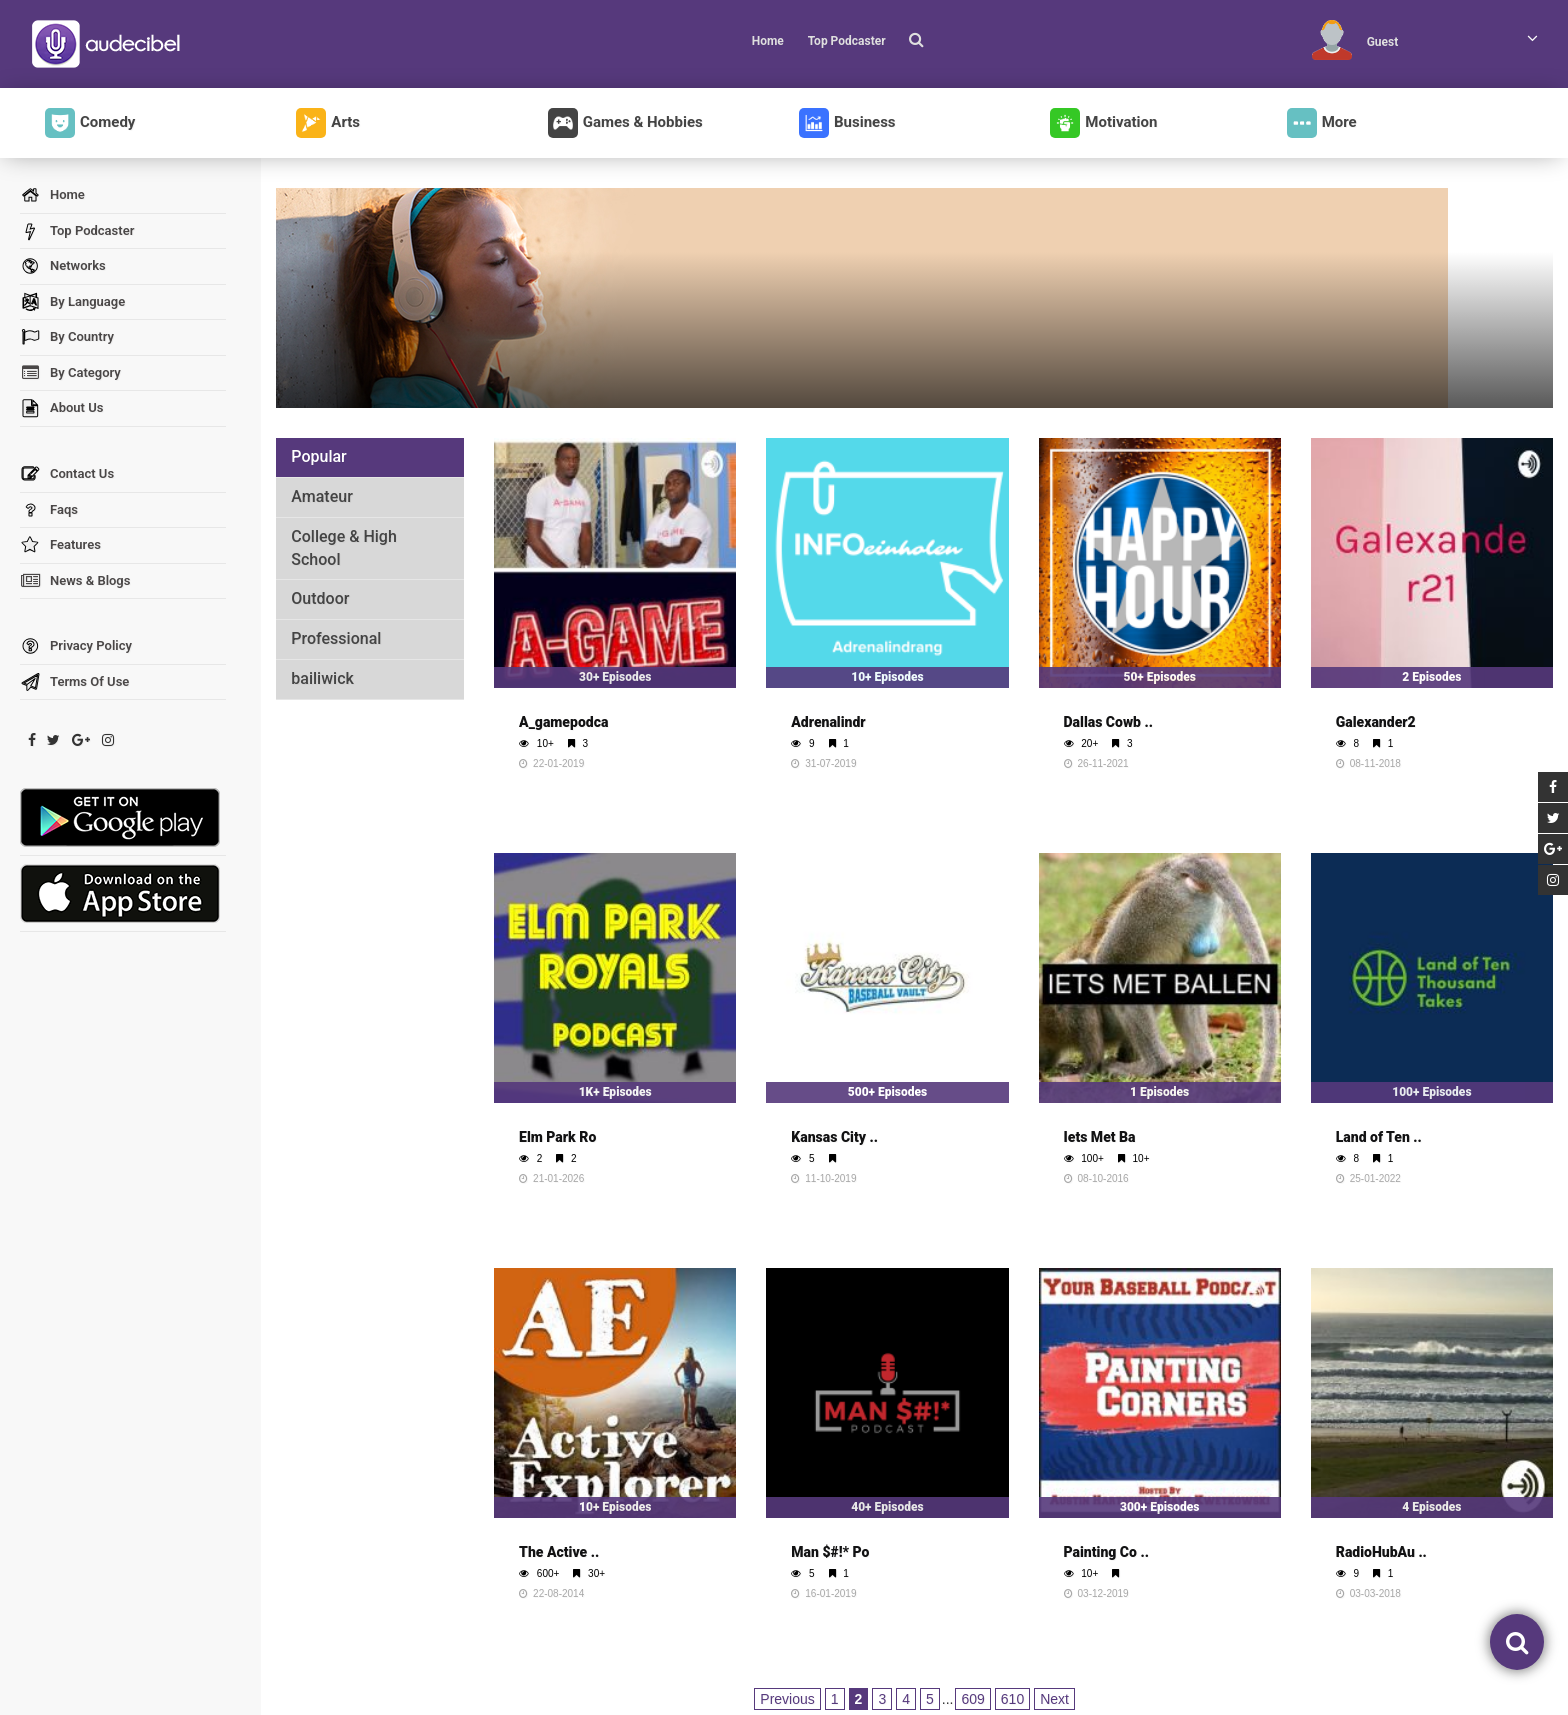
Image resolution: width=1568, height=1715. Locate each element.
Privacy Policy (76, 646)
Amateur (322, 496)
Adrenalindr (828, 722)
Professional (336, 638)
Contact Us (67, 474)
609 (972, 1699)
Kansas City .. (834, 1137)
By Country (67, 337)
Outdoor (320, 598)
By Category (70, 373)
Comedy (90, 123)
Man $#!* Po (830, 1552)
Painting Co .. (1106, 1552)
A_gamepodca (563, 722)
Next (1054, 1699)
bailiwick (322, 678)
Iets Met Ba (1100, 1137)
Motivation (1103, 123)
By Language (72, 302)
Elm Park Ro (557, 1137)
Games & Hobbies (625, 123)
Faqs (49, 510)
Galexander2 (1376, 722)
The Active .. (559, 1552)
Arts (328, 123)
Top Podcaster (847, 41)
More (1322, 123)
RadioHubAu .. (1381, 1552)
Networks (63, 266)
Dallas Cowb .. (1108, 722)
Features (60, 545)
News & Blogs (75, 581)
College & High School (344, 548)
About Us (61, 408)
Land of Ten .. (1379, 1137)
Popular (318, 456)
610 (1012, 1699)
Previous (787, 1699)
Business (847, 123)
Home (768, 41)
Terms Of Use (74, 682)
